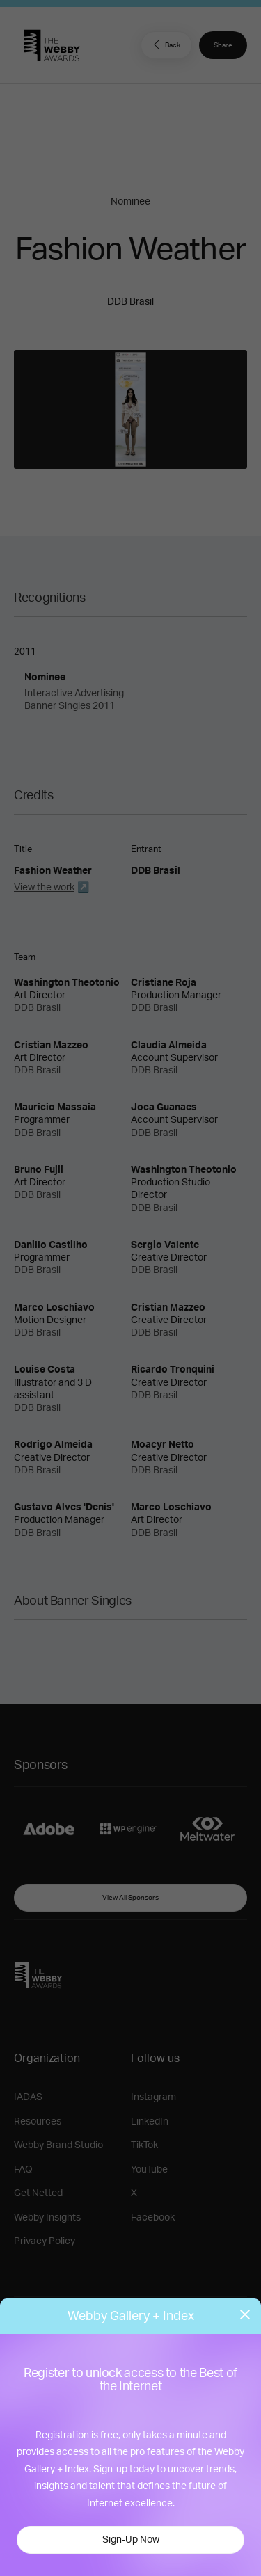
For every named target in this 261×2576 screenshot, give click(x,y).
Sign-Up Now (130, 2540)
